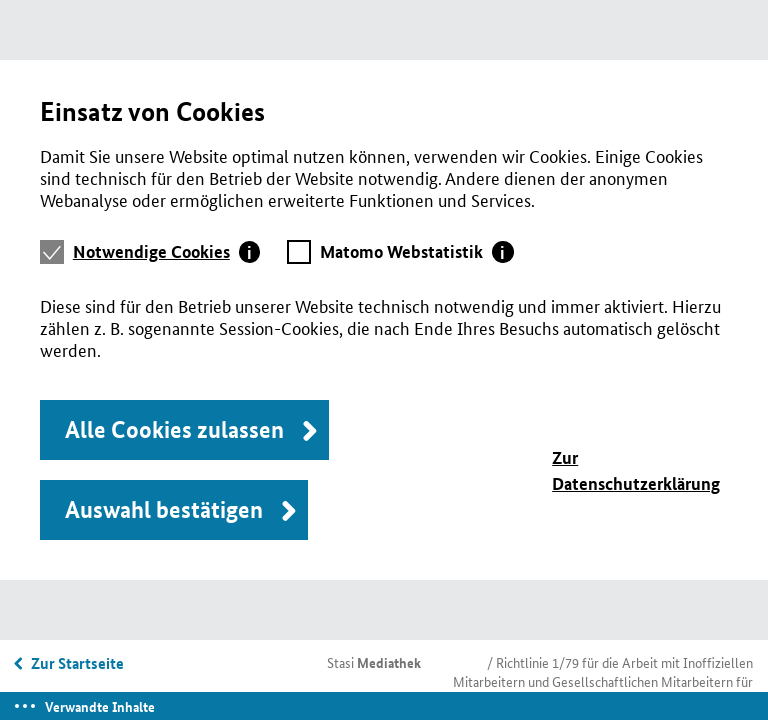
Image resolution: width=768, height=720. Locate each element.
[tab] (167, 252)
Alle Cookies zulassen (174, 429)
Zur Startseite (77, 663)
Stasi (374, 662)
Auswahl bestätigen (164, 509)
